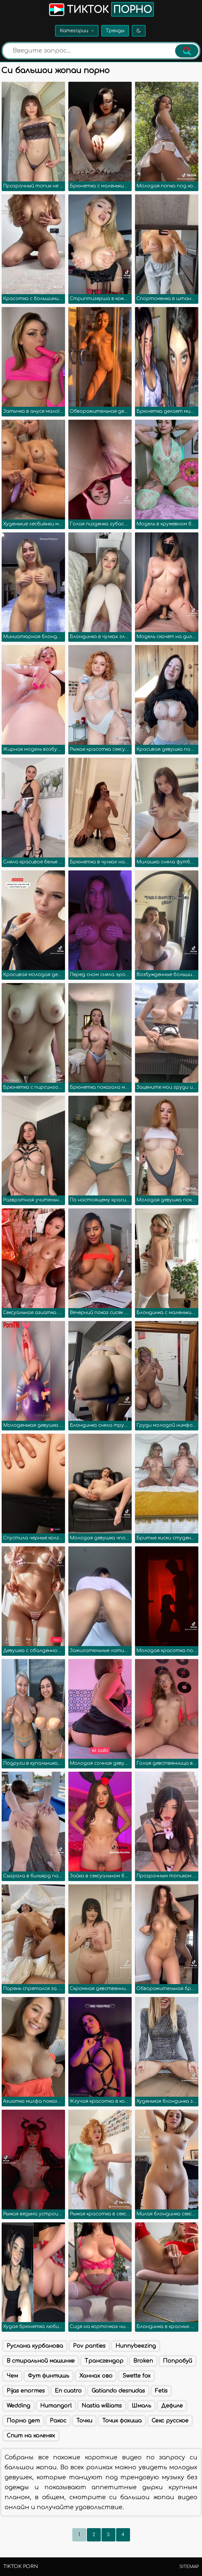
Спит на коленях (31, 2436)
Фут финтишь (48, 2376)
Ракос (58, 2421)
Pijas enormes (26, 2391)
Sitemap (189, 2566)
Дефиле (172, 2406)
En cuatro (68, 2391)
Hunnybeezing (135, 2346)
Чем (12, 2376)
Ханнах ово (95, 2376)
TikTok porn (20, 2566)
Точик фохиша (122, 2421)
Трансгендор (104, 2361)
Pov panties (89, 2346)
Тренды (115, 30)
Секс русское (170, 2421)
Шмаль (141, 2406)
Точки (84, 2421)
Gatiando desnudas (118, 2391)
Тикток (101, 9)
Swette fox (136, 2376)
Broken (143, 2361)
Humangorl (56, 2406)
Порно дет (23, 2421)
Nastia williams (102, 2406)
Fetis (161, 2391)
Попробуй (177, 2361)
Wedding (18, 2406)
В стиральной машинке (41, 2361)
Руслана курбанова (35, 2346)
